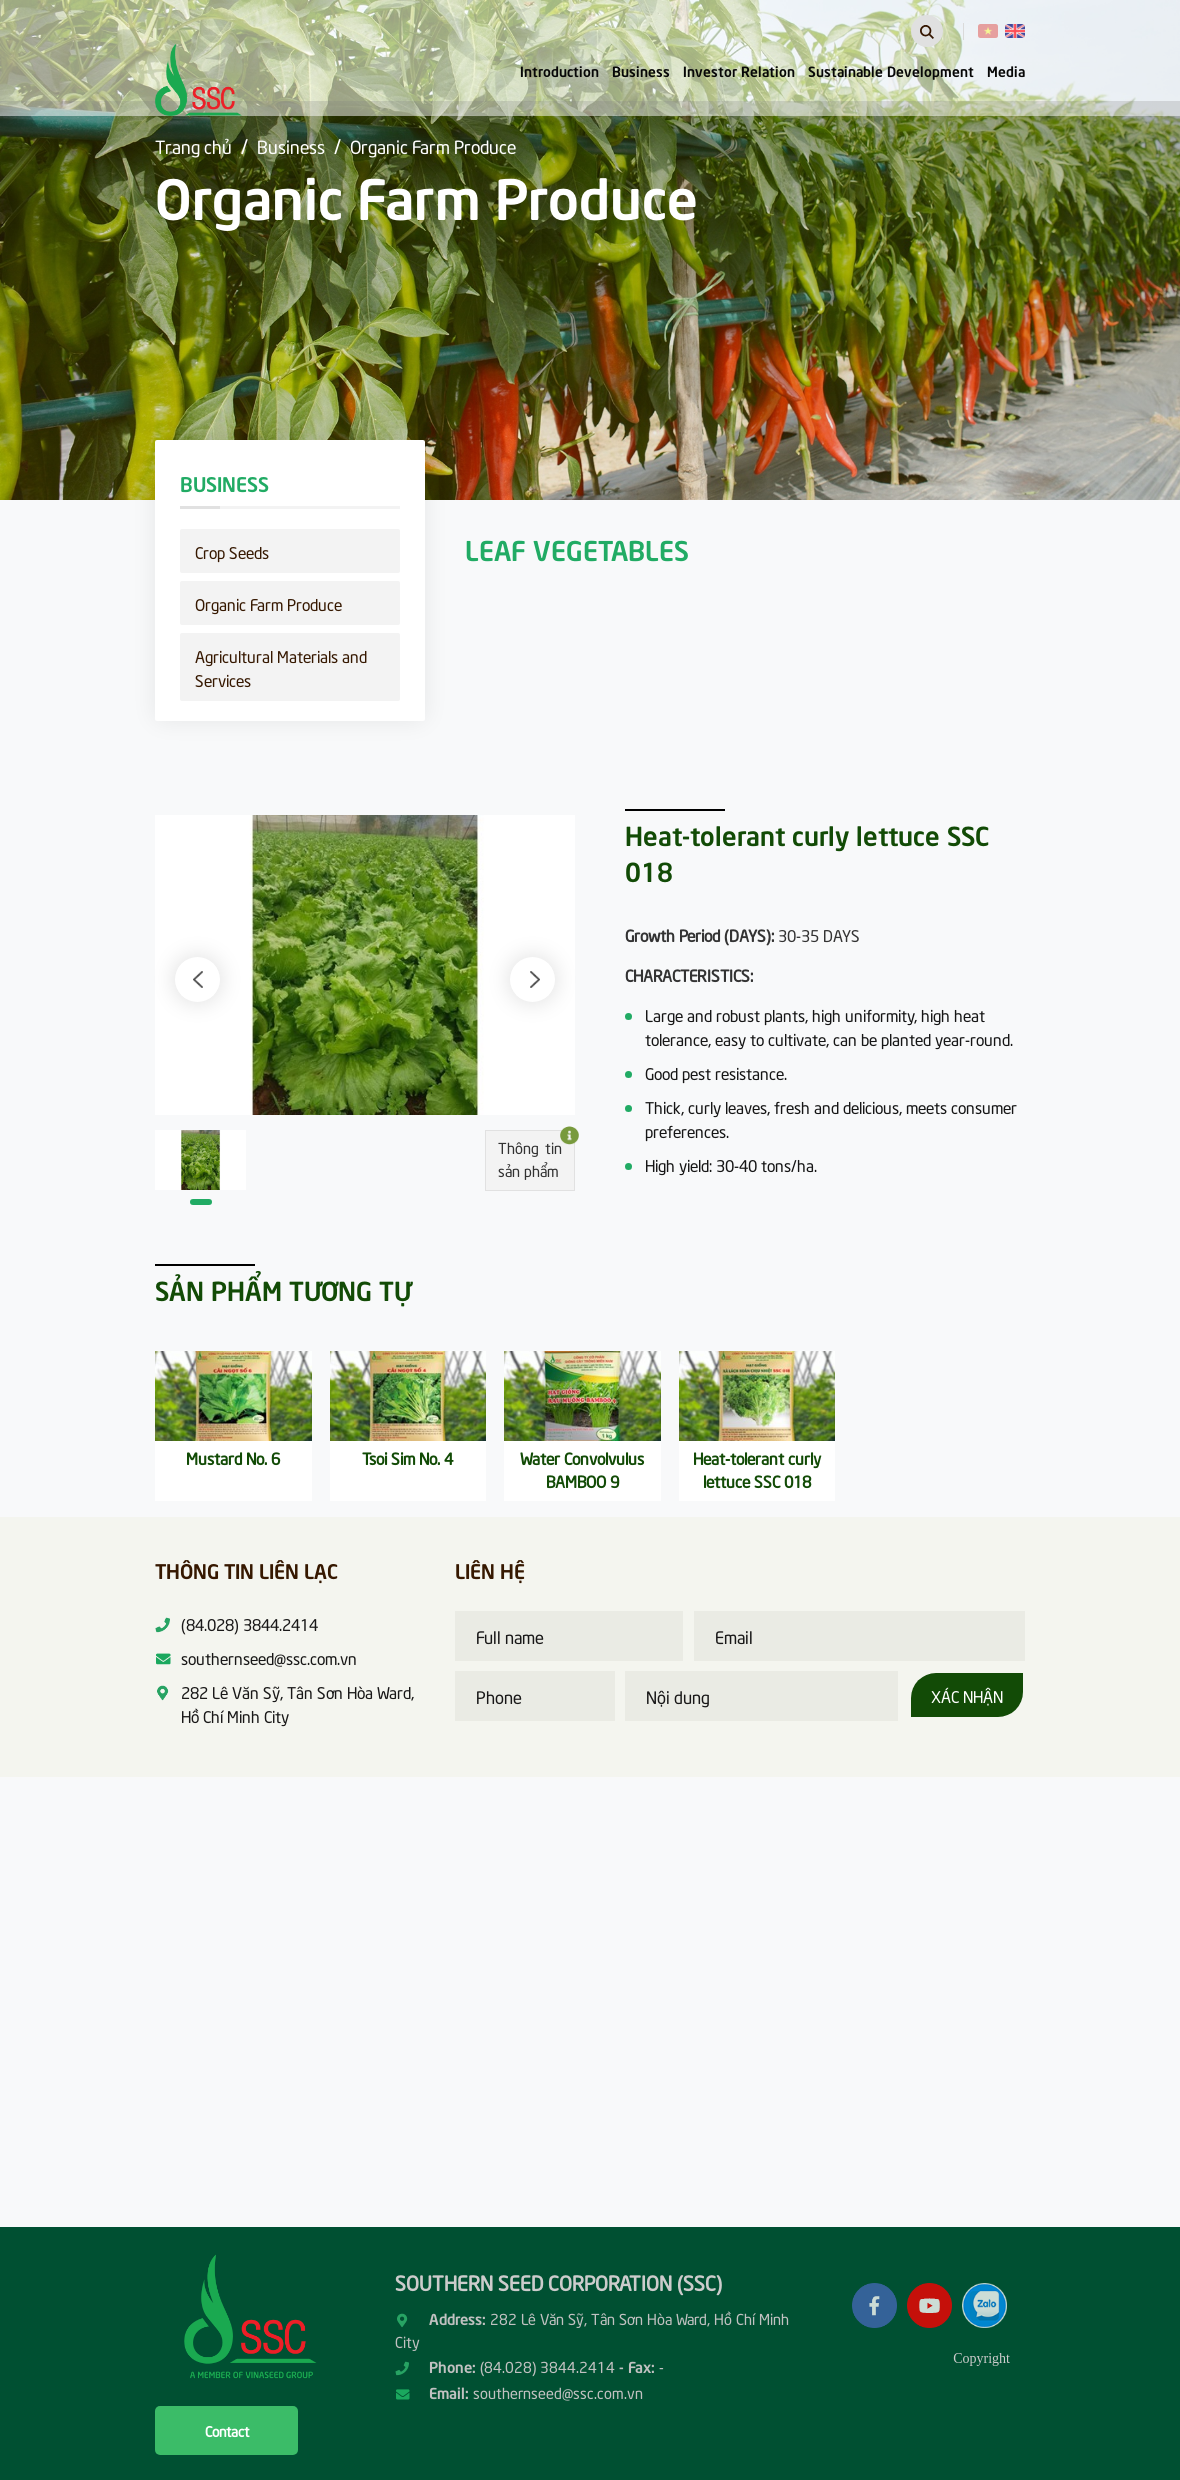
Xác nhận (967, 1695)
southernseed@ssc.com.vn (558, 2392)
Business (641, 70)
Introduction (559, 70)
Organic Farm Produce (433, 145)
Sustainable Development (891, 70)
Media (1006, 70)
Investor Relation (739, 70)
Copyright (981, 2358)
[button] (197, 979)
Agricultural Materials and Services (281, 667)
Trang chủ (193, 145)
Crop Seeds (232, 551)
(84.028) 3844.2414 (547, 2366)
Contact (227, 2430)
